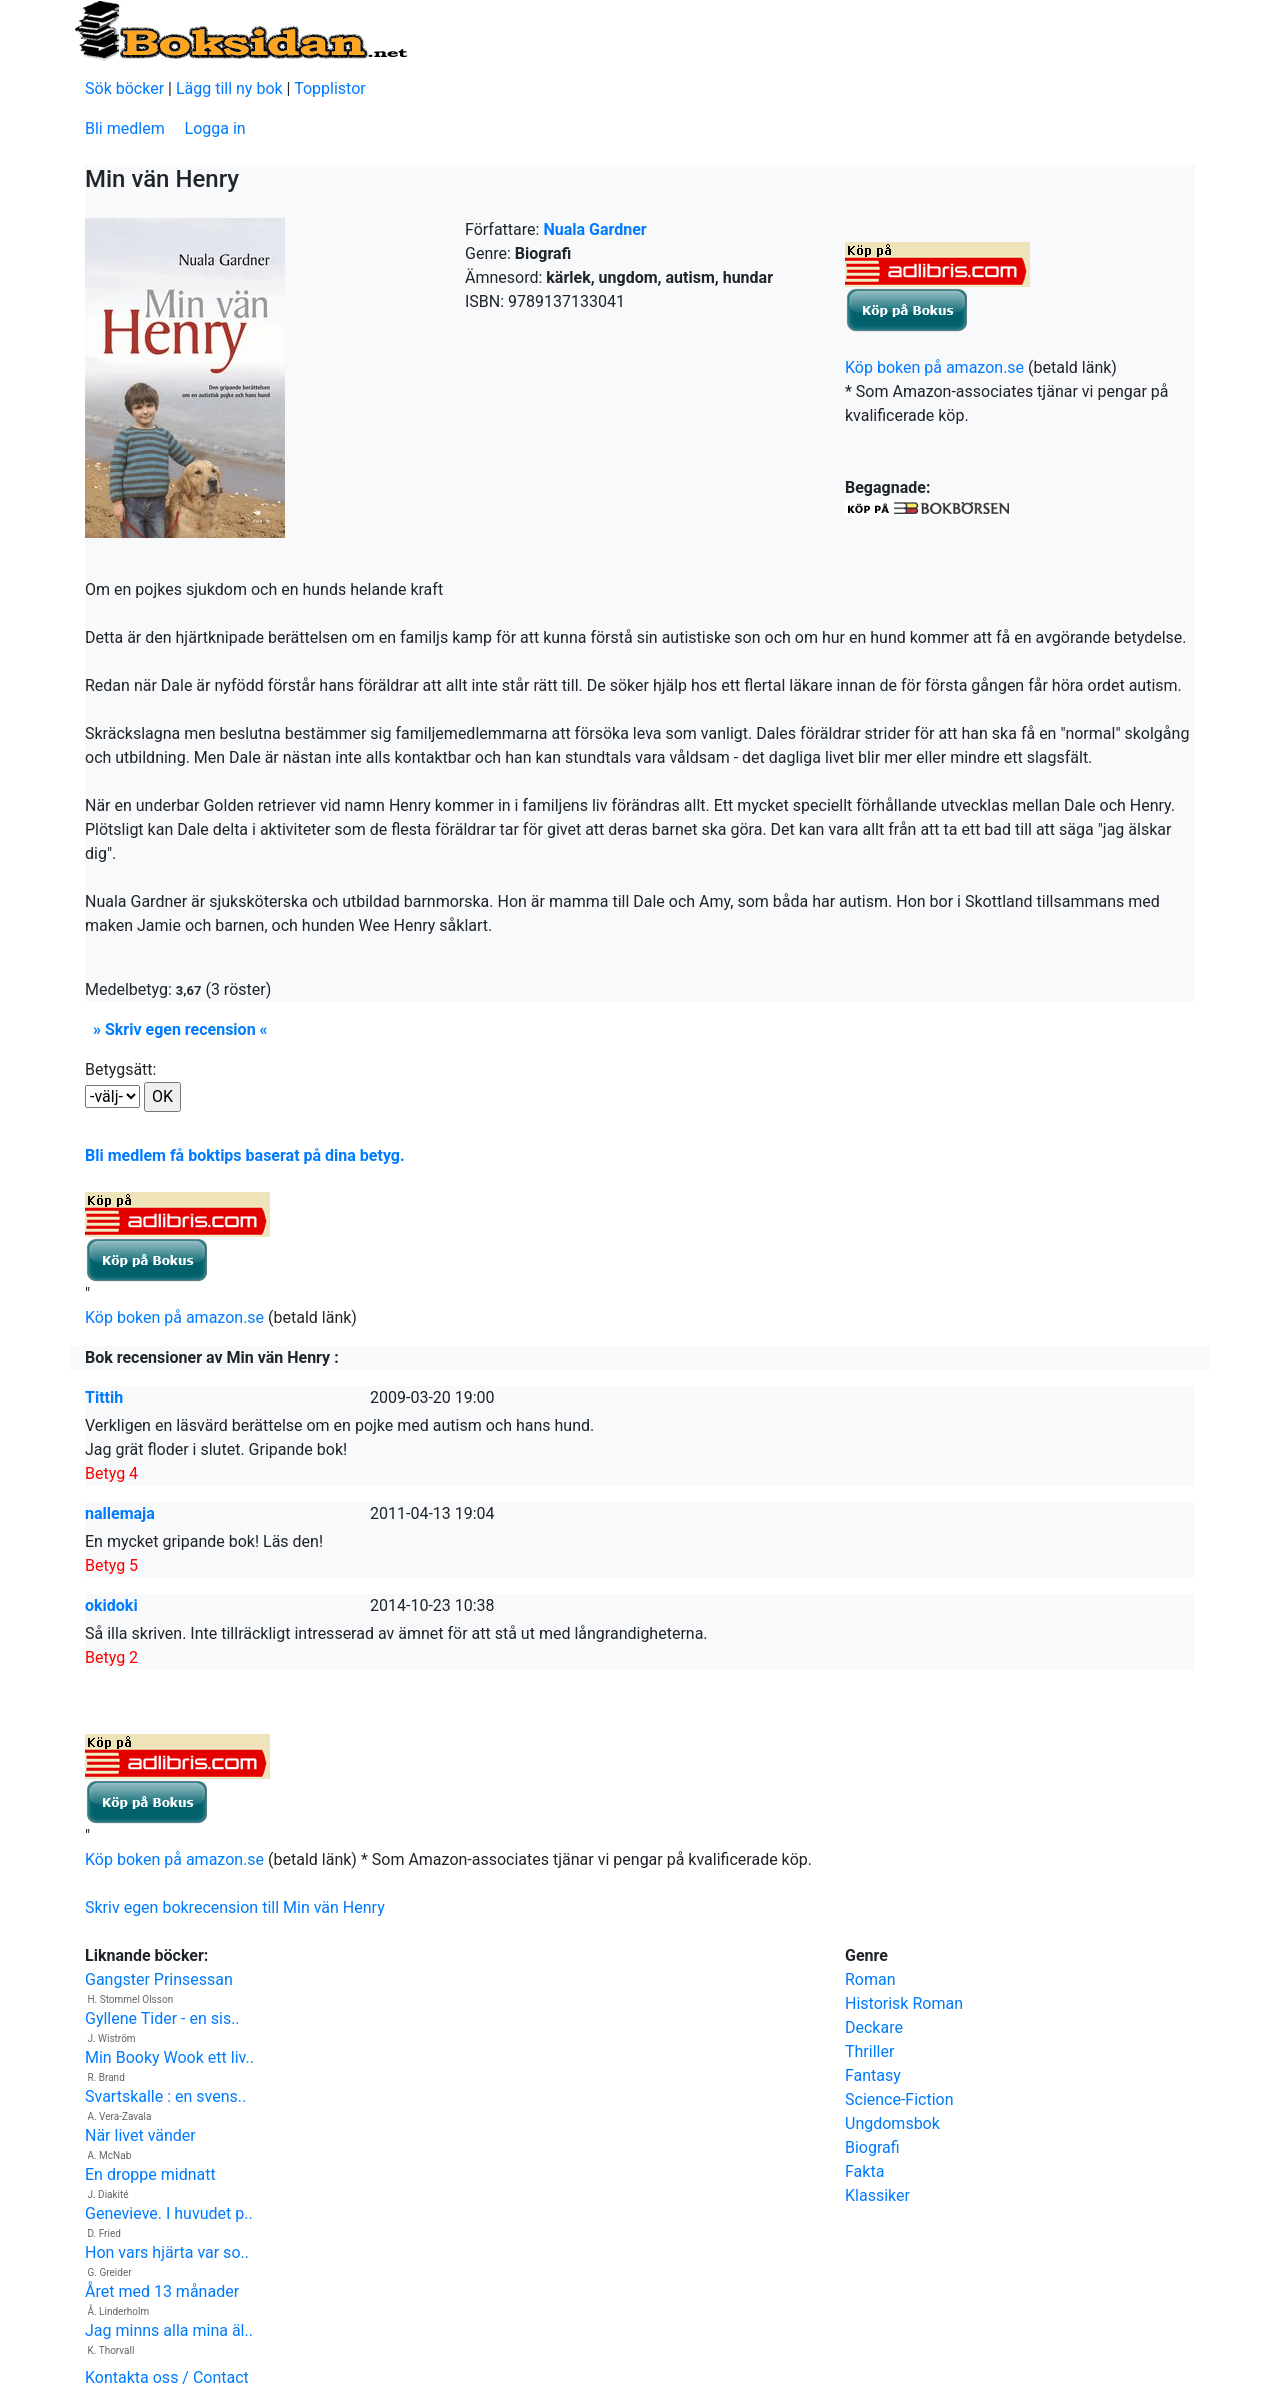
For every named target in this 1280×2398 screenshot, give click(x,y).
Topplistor (330, 88)
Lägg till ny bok (229, 88)
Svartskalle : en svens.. (165, 2096)
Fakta (864, 2171)
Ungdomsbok (892, 2123)
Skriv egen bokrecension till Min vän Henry (235, 1907)
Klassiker (877, 2195)
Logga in (215, 128)
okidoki (111, 1605)
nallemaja (120, 1513)
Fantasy (873, 2075)
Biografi (872, 2147)
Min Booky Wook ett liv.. (169, 2057)
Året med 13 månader (162, 2291)
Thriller (869, 2051)
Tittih (104, 1397)
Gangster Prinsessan (159, 1979)
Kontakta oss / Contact (167, 2377)
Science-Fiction (899, 2099)
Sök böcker (124, 88)
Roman (870, 1979)
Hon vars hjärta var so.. (167, 2252)
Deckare (874, 2027)
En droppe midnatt (150, 2174)
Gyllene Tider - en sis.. (162, 2018)
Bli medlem (125, 128)
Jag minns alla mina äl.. (169, 2330)
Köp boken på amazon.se (934, 367)
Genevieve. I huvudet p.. (169, 2213)
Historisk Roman (904, 2003)
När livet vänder (140, 2135)
